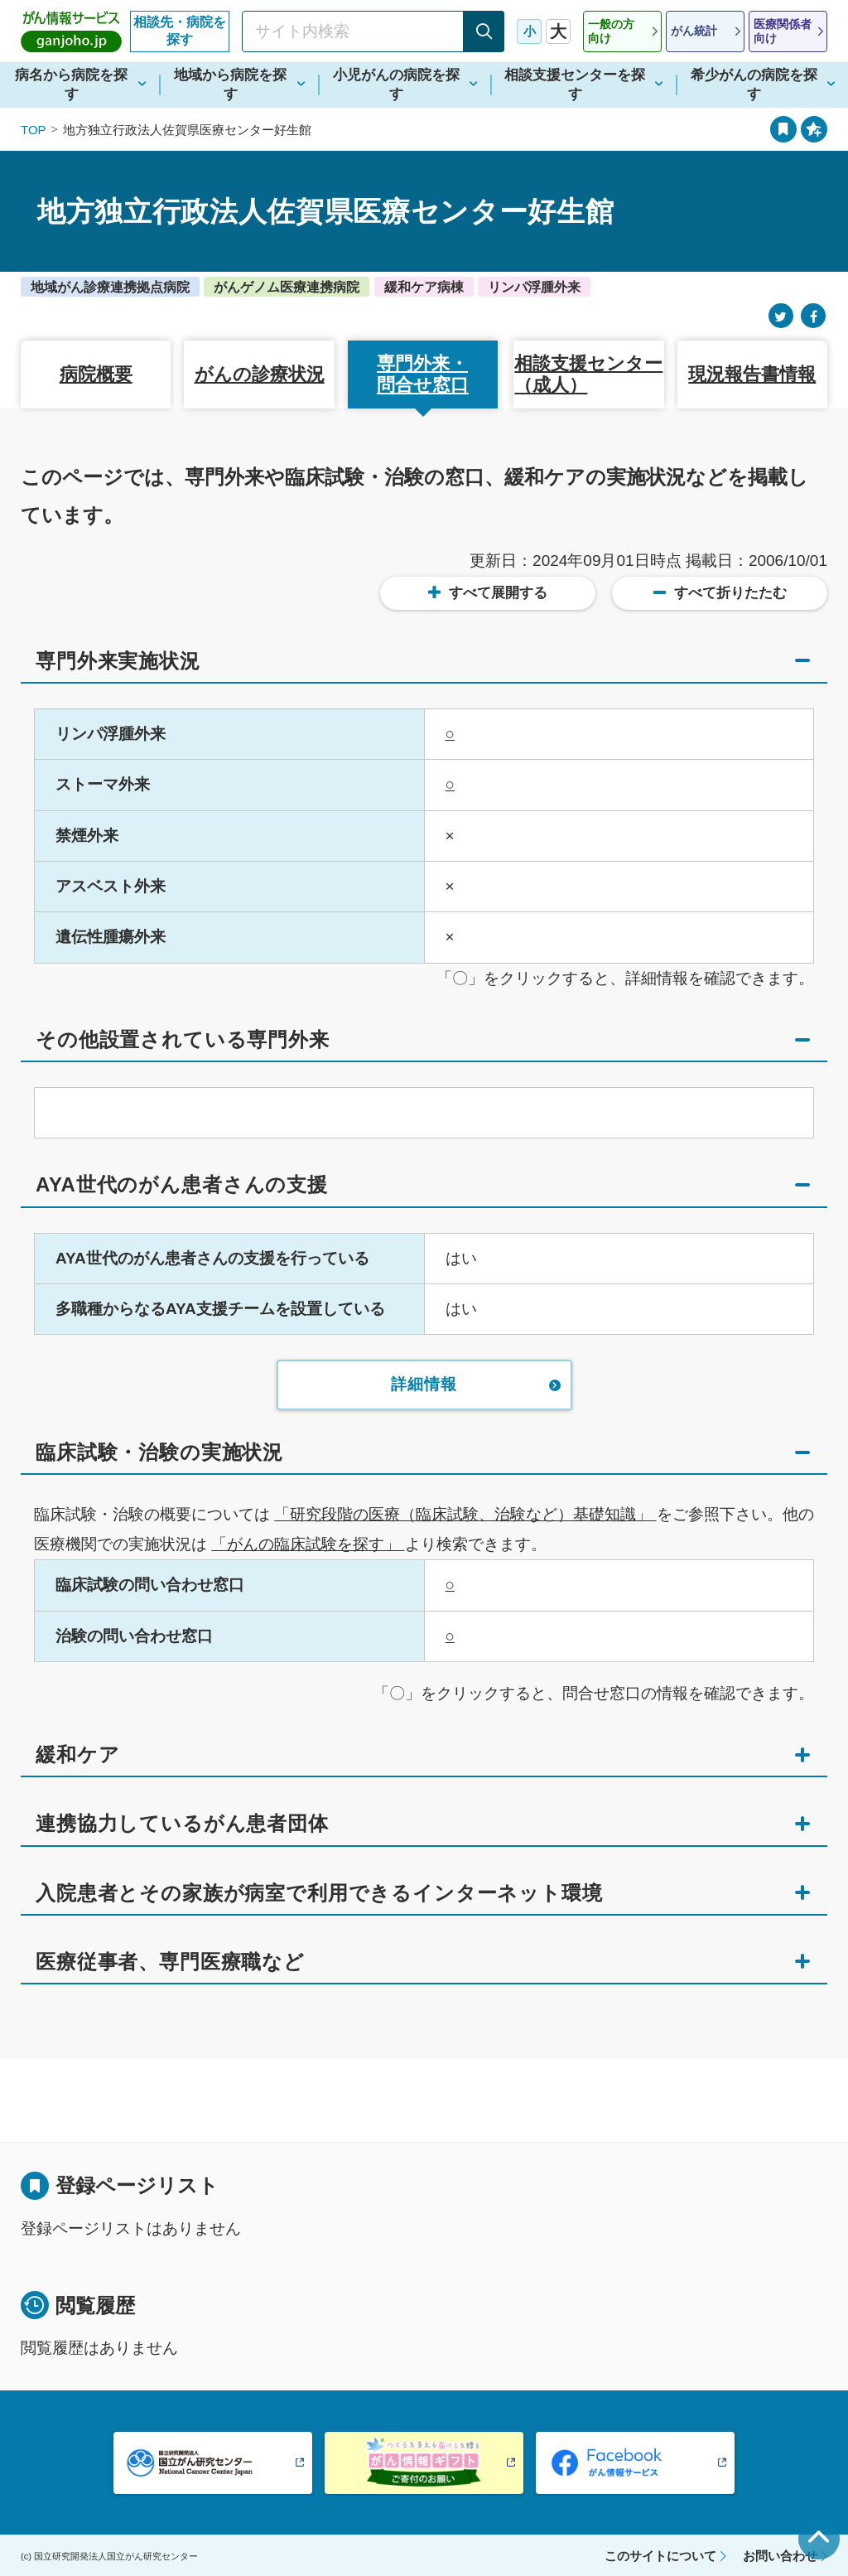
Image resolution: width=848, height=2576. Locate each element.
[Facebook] (813, 316)
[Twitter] (781, 316)
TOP (33, 130)
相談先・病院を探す (179, 30)
